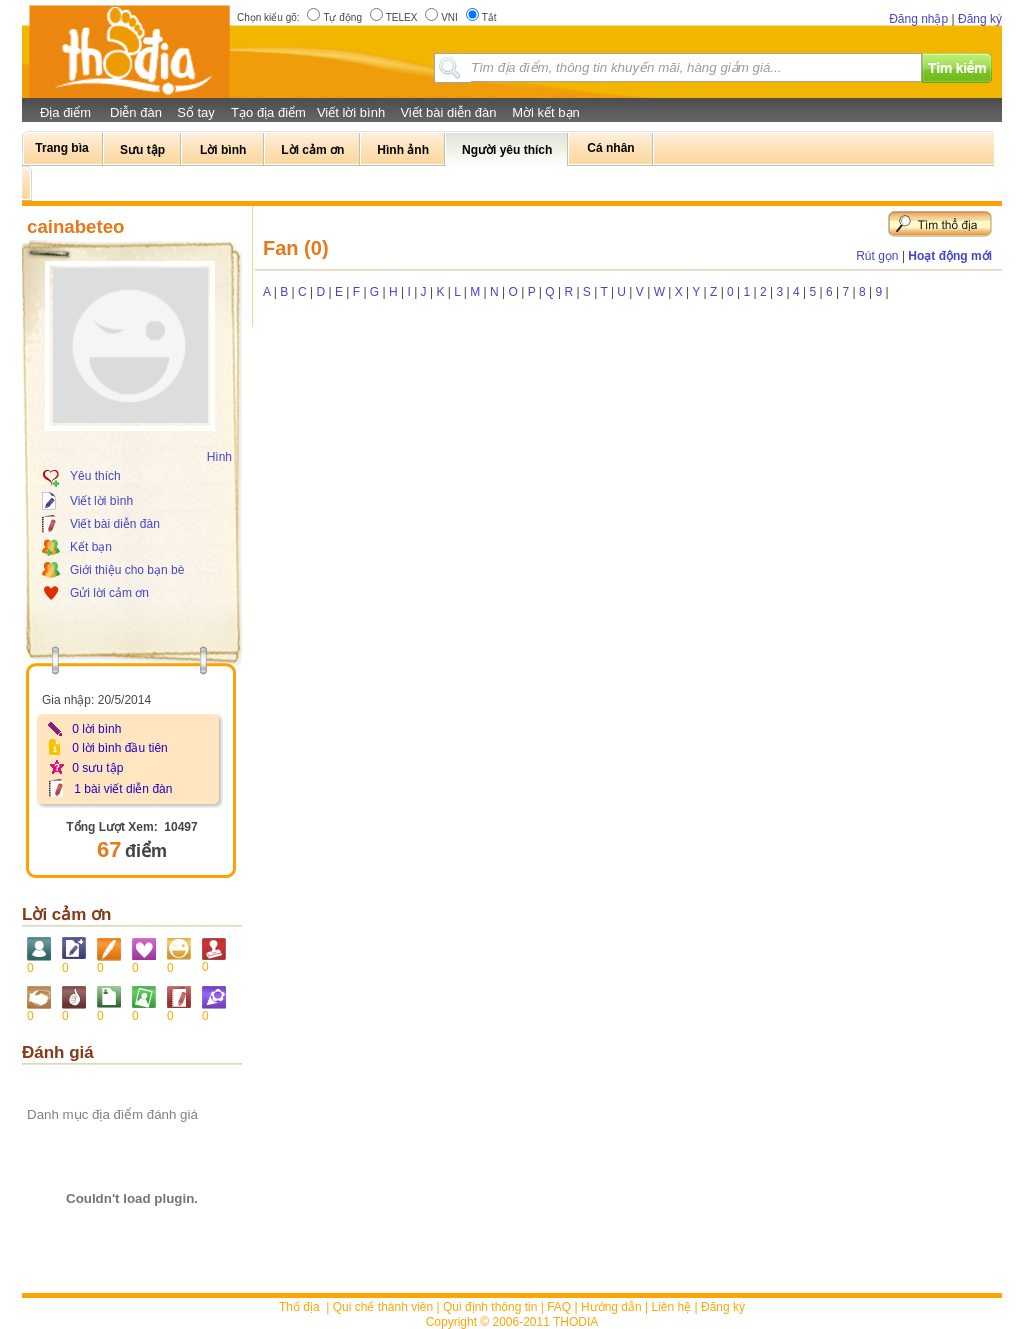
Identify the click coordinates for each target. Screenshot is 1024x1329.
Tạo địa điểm (268, 112)
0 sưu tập (97, 768)
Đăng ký (980, 19)
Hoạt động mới (950, 256)
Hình (219, 457)
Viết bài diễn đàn (448, 112)
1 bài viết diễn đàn (123, 789)
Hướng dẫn (611, 1307)
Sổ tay (196, 112)
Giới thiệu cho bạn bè (127, 570)
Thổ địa (299, 1307)
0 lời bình (96, 729)
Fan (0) (296, 248)
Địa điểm (65, 112)
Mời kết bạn (546, 112)
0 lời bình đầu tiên (119, 748)
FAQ (559, 1307)
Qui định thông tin (490, 1307)
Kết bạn (91, 547)
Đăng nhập (918, 19)
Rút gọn (877, 256)
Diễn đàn (136, 112)
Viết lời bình (351, 112)
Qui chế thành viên (383, 1307)
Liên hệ (672, 1307)
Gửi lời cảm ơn (109, 593)
